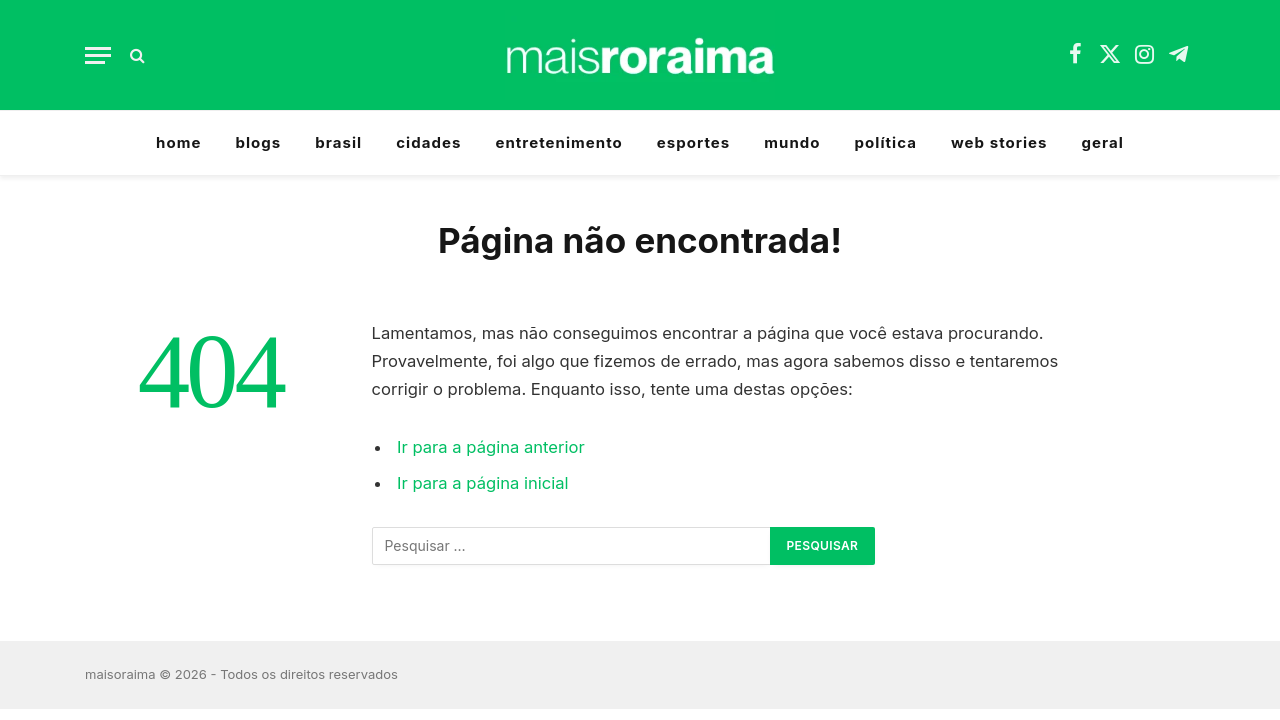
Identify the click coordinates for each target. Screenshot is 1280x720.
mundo (792, 142)
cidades (428, 142)
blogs (258, 142)
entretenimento (558, 142)
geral (1103, 142)
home (178, 142)
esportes (693, 142)
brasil (338, 142)
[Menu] (98, 55)
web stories (999, 142)
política (886, 142)
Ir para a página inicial (483, 483)
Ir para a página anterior (491, 447)
